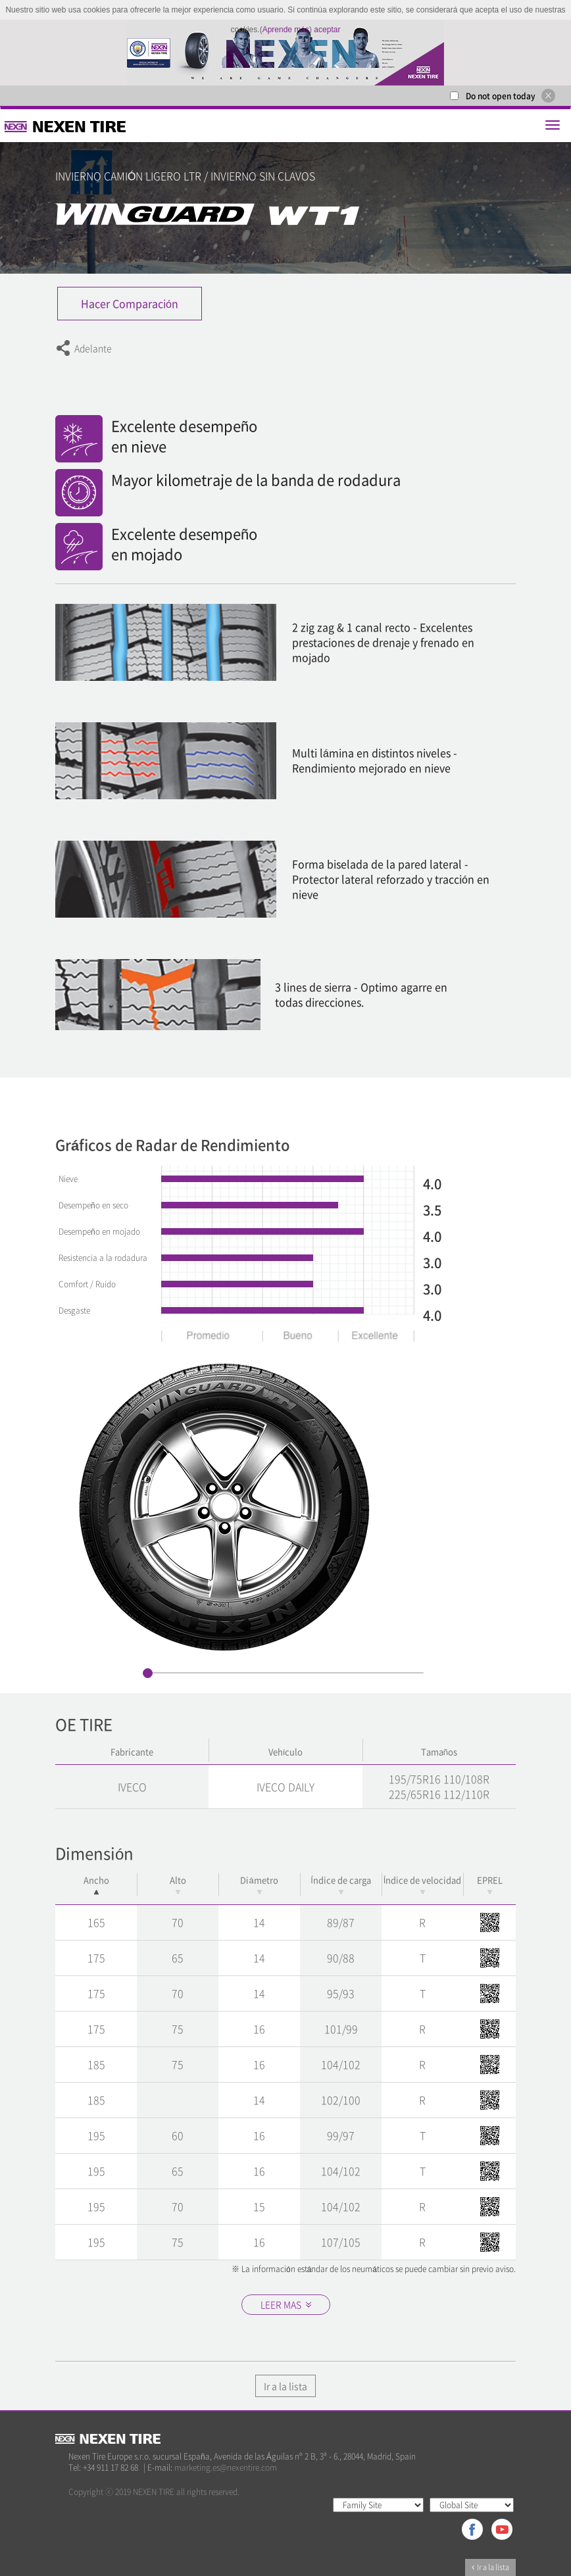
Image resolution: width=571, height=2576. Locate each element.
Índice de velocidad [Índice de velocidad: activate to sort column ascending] (423, 1884)
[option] (285, 53)
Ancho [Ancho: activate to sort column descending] (96, 1884)
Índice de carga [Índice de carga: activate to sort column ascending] (340, 1884)
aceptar (327, 29)
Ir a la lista (285, 2385)
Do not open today (500, 96)
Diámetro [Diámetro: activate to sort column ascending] (259, 1884)
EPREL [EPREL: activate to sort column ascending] (490, 1884)
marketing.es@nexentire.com (225, 2467)
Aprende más (285, 29)
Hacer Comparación (129, 303)
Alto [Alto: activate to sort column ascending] (178, 1884)
